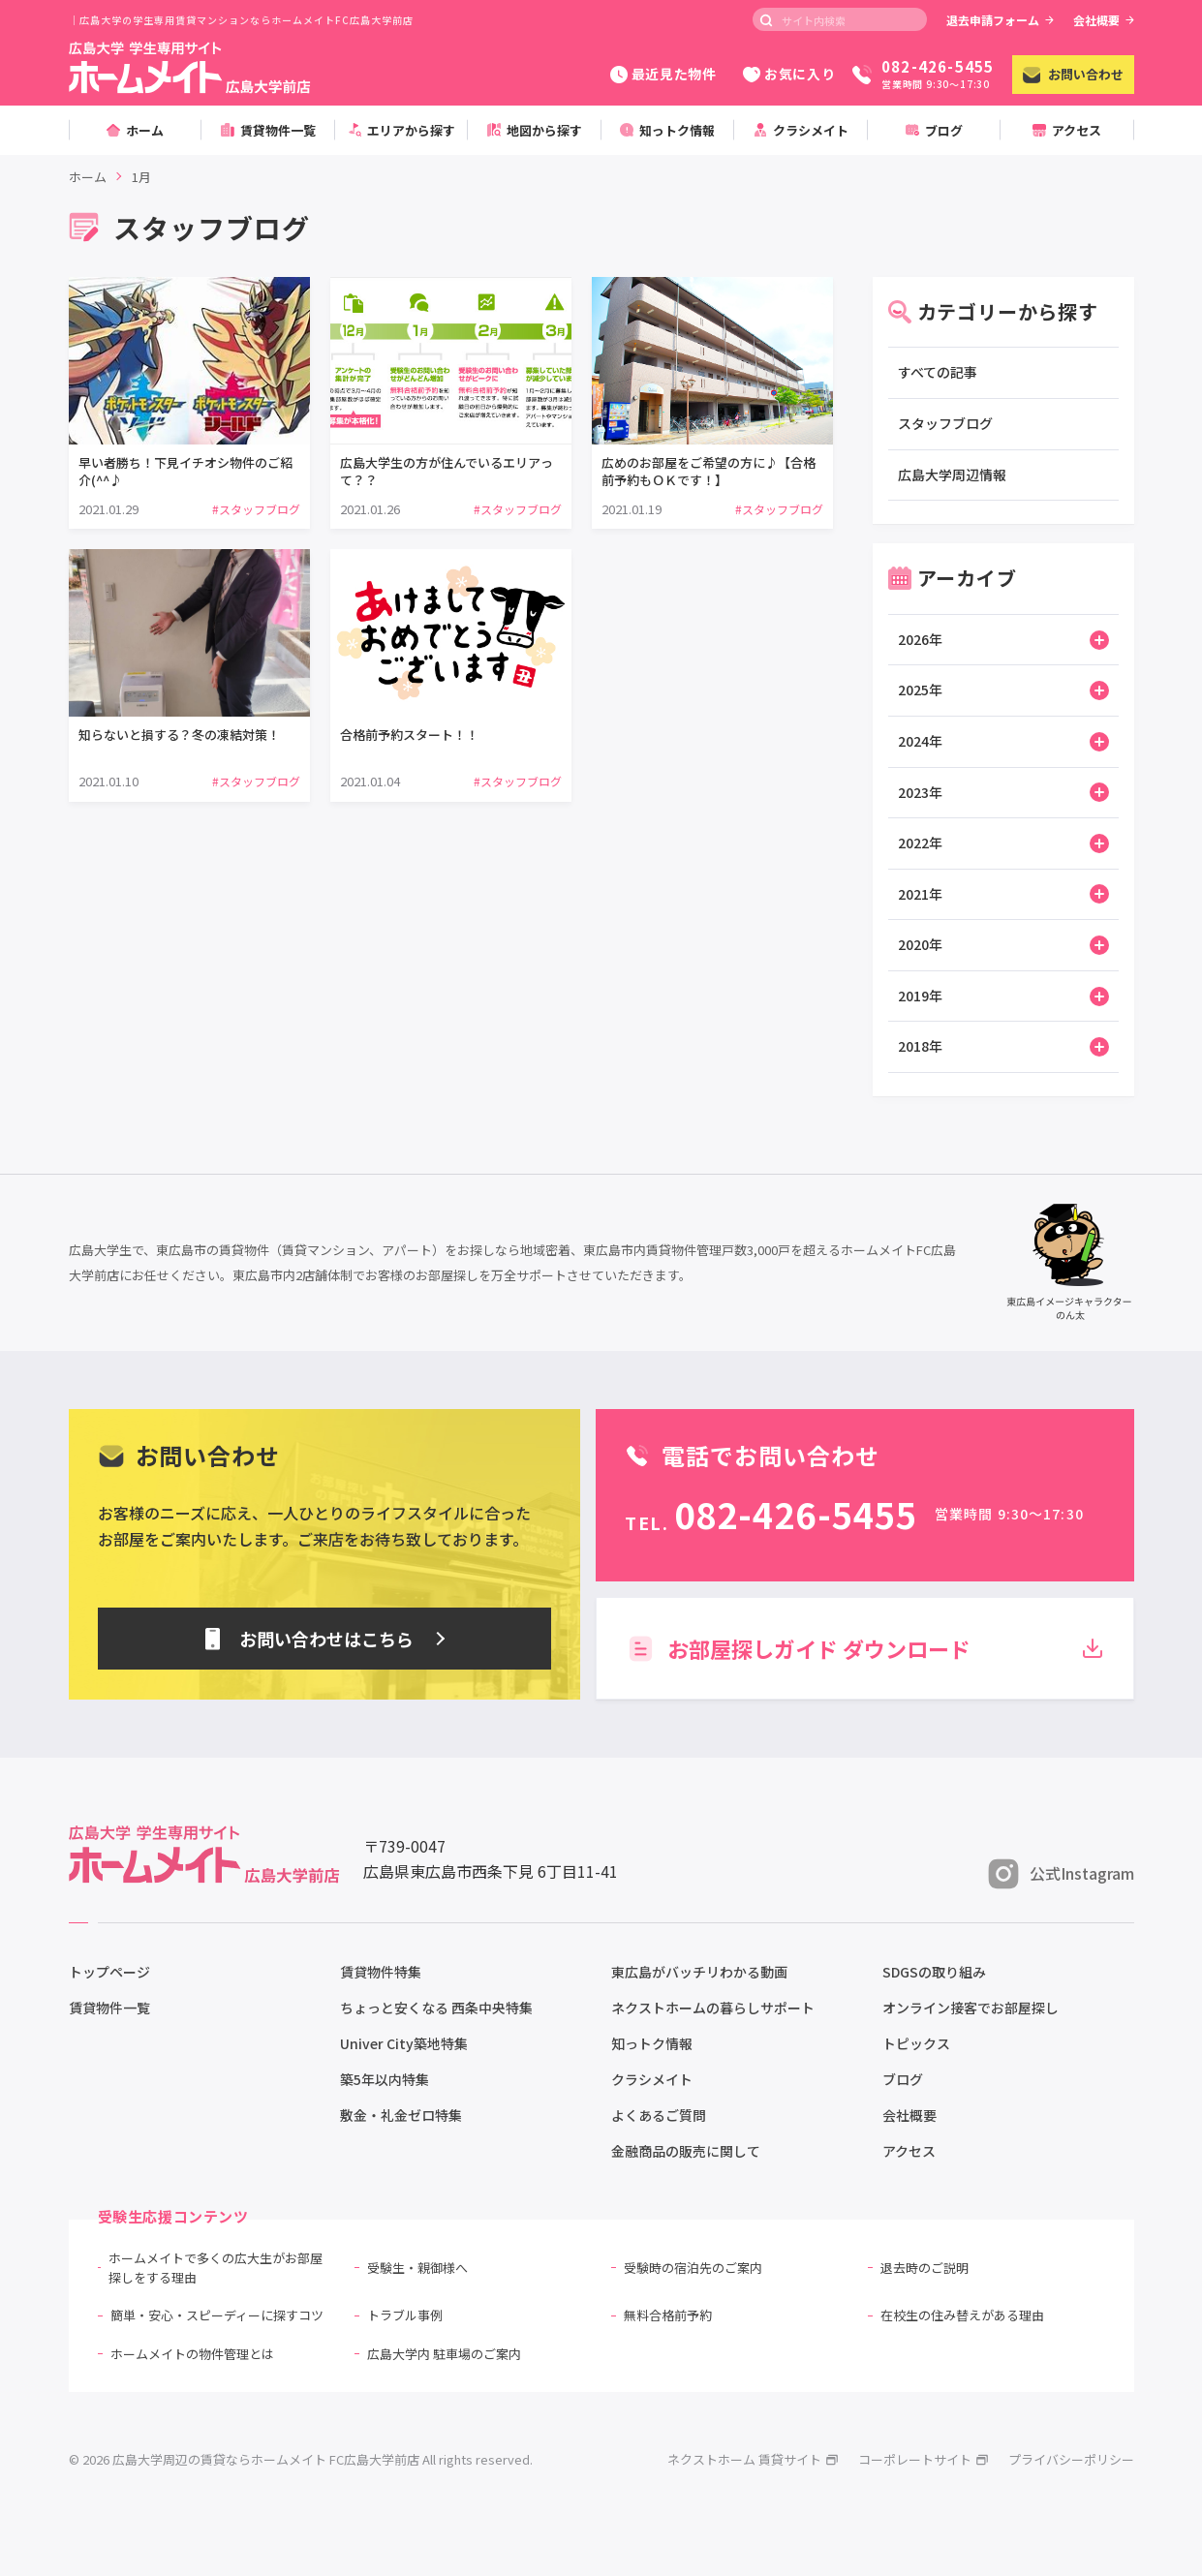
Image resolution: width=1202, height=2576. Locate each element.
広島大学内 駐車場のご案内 (444, 2354)
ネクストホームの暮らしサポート (713, 2007)
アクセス (909, 2151)
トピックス (916, 2043)
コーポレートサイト (923, 2459)
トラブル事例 (405, 2315)
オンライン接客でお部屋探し (970, 2007)
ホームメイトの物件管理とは (192, 2354)
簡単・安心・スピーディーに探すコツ (217, 2315)
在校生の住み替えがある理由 (962, 2315)
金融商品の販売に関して (685, 2151)
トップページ (109, 1971)
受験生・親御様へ (417, 2267)
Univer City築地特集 (404, 2043)
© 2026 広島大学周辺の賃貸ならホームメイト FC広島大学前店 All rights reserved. (301, 2459)
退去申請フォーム (1000, 20)
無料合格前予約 (668, 2315)
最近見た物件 (663, 73)
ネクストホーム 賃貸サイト (753, 2459)
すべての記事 (937, 372)
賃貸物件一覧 (109, 2007)
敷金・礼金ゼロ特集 (401, 2115)
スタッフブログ (945, 423)
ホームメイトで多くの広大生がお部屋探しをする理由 (215, 2267)
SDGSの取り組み (934, 1971)
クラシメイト (652, 2079)
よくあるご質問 (658, 2115)
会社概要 (1103, 20)
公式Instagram (1061, 1873)
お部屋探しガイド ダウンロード (864, 1648)
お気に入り (789, 73)
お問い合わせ (1073, 74)
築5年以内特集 (384, 2079)
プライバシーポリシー (1071, 2459)
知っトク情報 (652, 2043)
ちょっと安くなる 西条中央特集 (436, 2007)
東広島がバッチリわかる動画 (699, 1971)
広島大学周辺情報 (952, 474)
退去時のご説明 (924, 2267)
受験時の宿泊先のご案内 (693, 2267)
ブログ (902, 2079)
